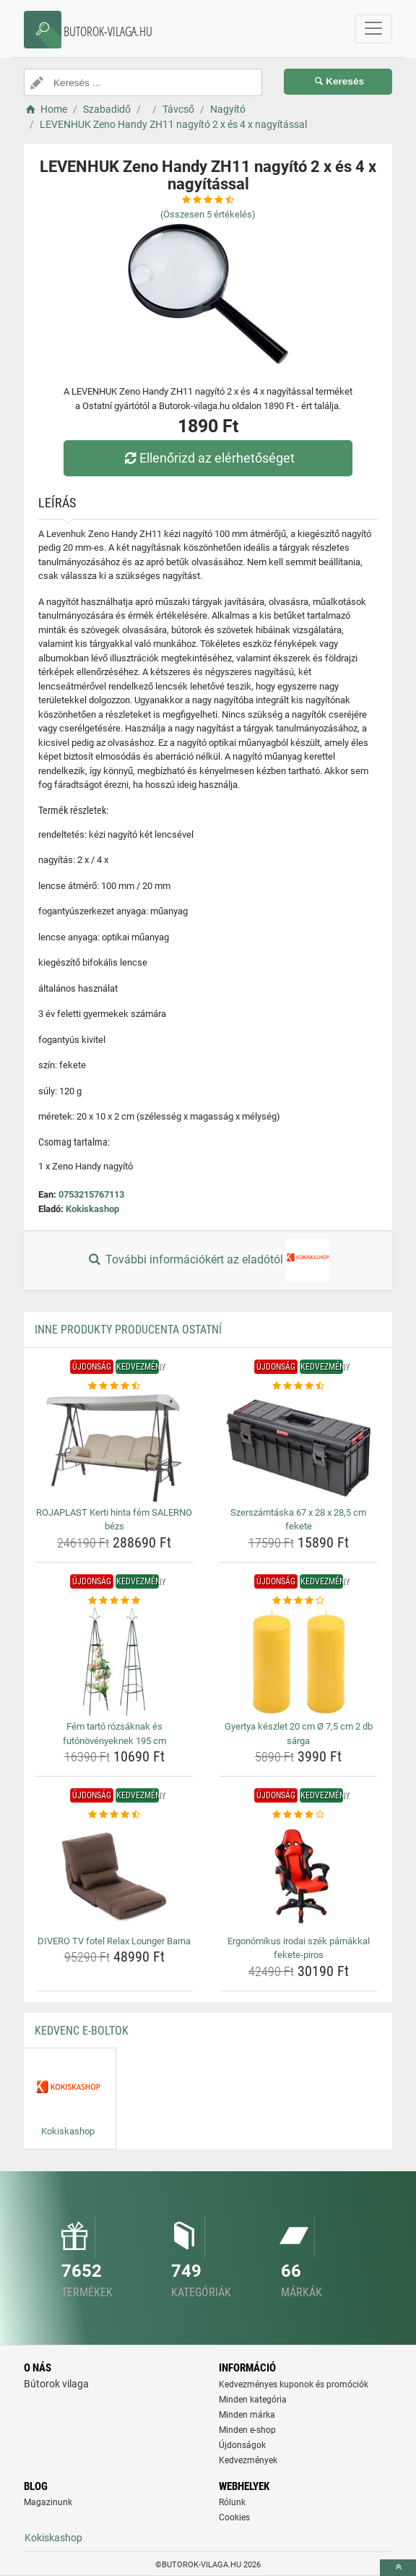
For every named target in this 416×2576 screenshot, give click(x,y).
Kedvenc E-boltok (82, 2031)
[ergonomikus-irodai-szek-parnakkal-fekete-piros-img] (298, 1876)
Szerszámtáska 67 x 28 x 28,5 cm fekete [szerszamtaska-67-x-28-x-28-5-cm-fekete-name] (298, 1519)
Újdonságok (242, 2445)
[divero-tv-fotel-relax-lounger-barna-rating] (114, 1815)
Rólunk (232, 2502)
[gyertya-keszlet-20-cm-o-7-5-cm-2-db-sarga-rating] (298, 1601)
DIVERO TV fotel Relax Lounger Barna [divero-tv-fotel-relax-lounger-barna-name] (114, 1941)
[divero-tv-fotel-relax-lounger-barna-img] (114, 1876)
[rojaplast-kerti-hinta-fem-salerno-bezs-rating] (114, 1386)
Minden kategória (253, 2400)
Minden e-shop (247, 2430)
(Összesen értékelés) (208, 214)
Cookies (234, 2517)
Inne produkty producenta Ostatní (128, 1329)
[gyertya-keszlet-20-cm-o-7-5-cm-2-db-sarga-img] (298, 1661)
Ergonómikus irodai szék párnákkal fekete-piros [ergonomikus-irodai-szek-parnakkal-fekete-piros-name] (299, 1948)
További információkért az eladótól (208, 1260)
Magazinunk (48, 2502)
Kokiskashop (92, 1208)
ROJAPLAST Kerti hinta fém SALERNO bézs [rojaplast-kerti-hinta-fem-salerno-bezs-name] (114, 1519)
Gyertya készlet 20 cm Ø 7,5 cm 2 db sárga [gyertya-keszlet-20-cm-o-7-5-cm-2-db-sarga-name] (299, 1733)
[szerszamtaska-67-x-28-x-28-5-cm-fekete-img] (298, 1448)
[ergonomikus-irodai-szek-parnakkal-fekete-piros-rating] (298, 1815)
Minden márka (247, 2415)
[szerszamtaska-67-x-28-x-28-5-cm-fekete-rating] (298, 1386)
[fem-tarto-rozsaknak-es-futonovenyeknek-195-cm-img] (114, 1661)
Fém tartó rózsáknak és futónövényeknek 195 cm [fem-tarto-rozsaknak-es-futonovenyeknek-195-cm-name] (114, 1733)
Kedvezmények (248, 2460)
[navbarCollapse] (373, 28)
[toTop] (398, 2567)
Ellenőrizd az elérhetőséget (208, 458)
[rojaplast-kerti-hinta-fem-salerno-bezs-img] (114, 1448)
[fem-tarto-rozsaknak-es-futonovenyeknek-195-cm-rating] (114, 1601)
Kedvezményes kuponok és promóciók (293, 2384)
